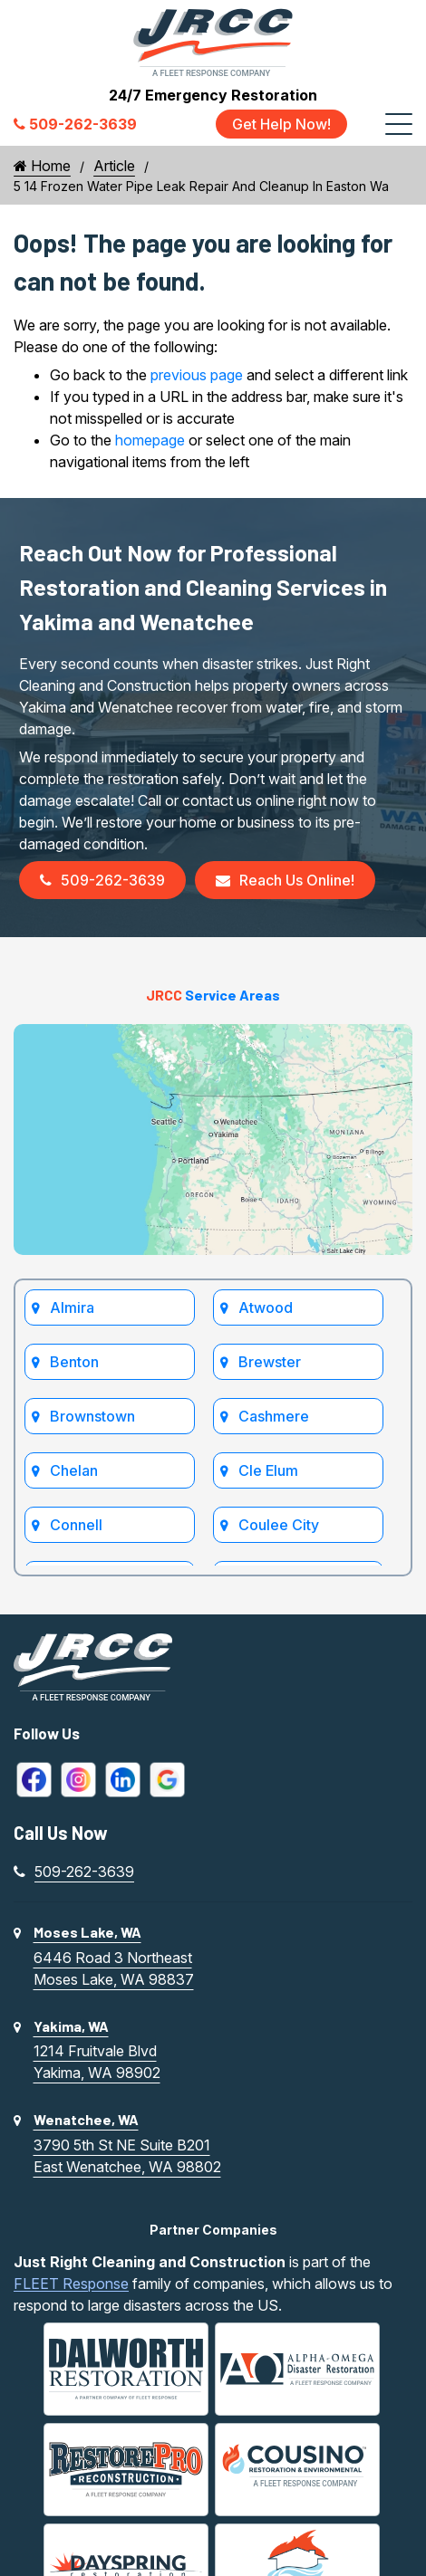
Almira (72, 1307)
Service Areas (213, 994)
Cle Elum (268, 1470)
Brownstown (92, 1416)
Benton (74, 1362)
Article (114, 166)
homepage (150, 440)
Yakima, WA (71, 2026)
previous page (196, 375)
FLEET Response (71, 2283)
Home (42, 166)
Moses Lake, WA (87, 1931)
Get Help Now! (281, 124)
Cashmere (273, 1416)
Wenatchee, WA (86, 2119)
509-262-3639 (102, 880)
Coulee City (278, 1525)
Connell (76, 1525)
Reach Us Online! (285, 880)
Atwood (265, 1307)
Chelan (74, 1470)
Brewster (269, 1362)
